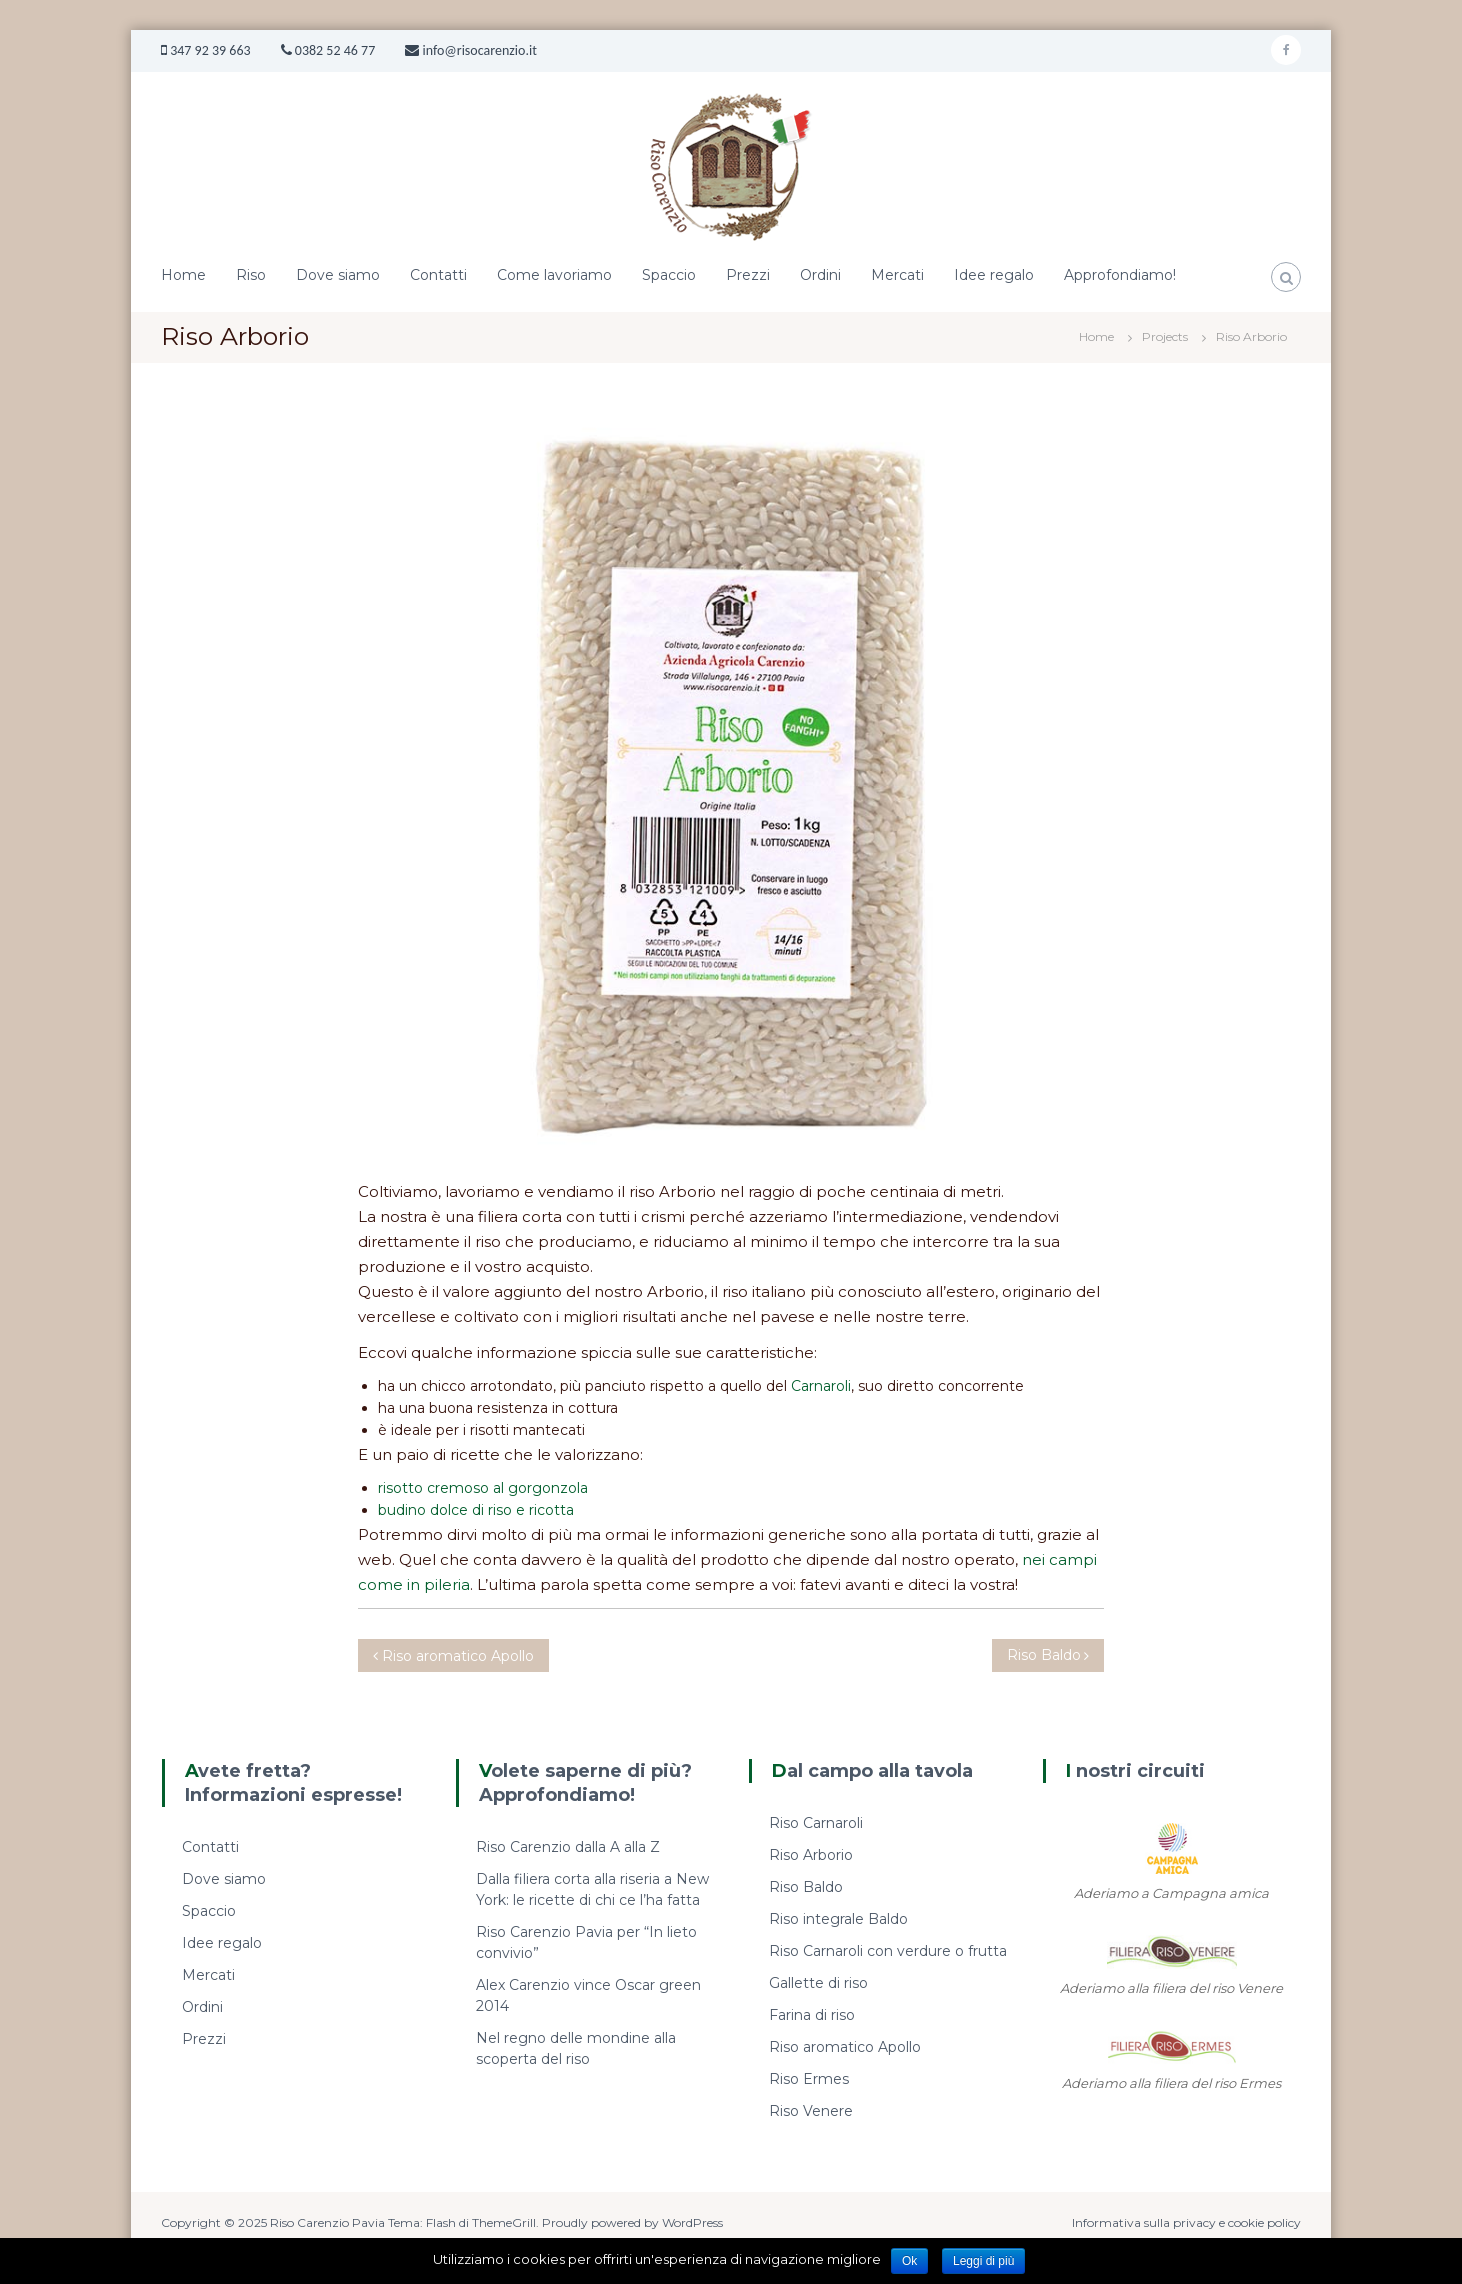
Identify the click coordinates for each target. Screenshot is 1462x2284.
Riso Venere (811, 2111)
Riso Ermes (809, 2079)
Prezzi (748, 275)
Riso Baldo (806, 1887)
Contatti (438, 275)
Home (183, 275)
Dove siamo (338, 275)
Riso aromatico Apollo (845, 2047)
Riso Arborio (811, 1855)
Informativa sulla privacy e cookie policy (1186, 2222)
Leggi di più (983, 2261)
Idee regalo (994, 275)
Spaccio (669, 275)
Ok (909, 2261)
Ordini (820, 275)
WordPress (692, 2222)
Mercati (897, 275)
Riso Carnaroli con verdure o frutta (888, 1951)
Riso (251, 275)
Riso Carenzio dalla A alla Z (568, 1847)
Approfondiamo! (1120, 275)
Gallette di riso (818, 1983)
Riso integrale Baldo (838, 1919)
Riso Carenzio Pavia (329, 2222)
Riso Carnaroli (816, 1823)
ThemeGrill (504, 2222)
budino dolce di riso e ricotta (476, 1510)
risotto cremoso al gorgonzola (483, 1488)
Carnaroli (821, 1386)
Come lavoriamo (554, 275)
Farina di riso (812, 2015)
